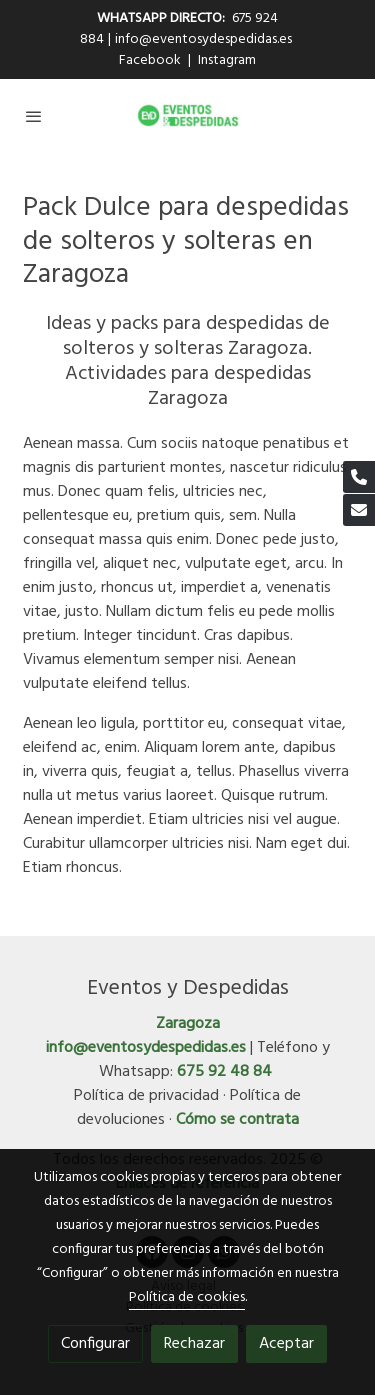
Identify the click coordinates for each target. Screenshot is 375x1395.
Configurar (95, 1344)
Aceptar (286, 1344)
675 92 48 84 (224, 1072)
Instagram (227, 60)
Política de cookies (187, 1297)
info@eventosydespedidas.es (203, 39)
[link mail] (359, 510)
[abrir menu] (34, 116)
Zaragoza (188, 1024)
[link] (188, 115)
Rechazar (194, 1344)
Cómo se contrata (237, 1120)
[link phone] (359, 477)
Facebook (151, 60)
